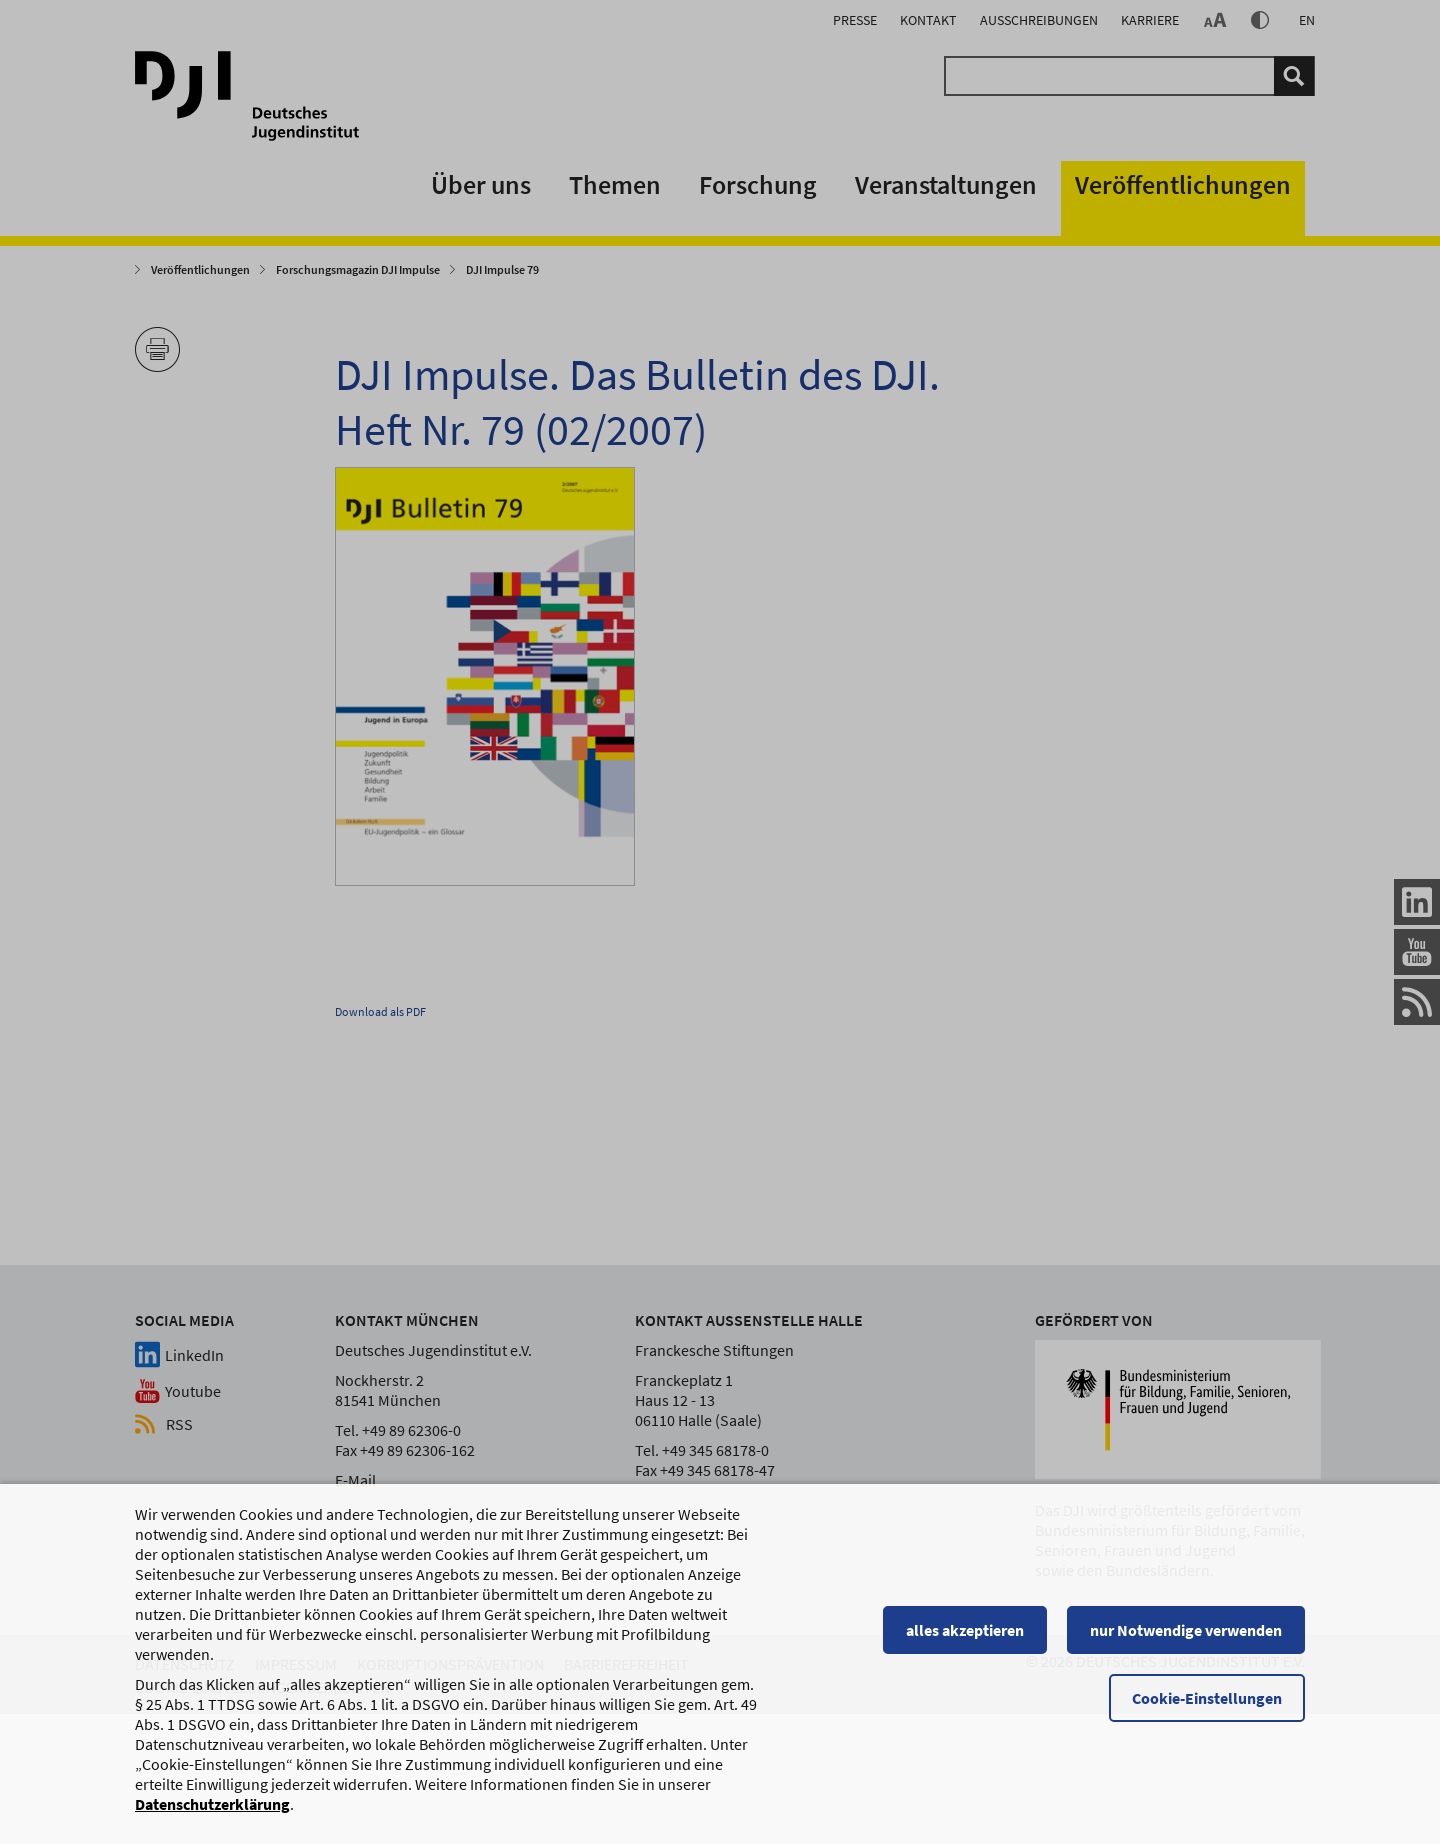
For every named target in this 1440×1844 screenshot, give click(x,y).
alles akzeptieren (965, 1639)
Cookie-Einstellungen (1207, 1707)
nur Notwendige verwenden (1186, 1639)
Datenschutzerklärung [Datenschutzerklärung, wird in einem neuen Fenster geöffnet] (212, 1813)
